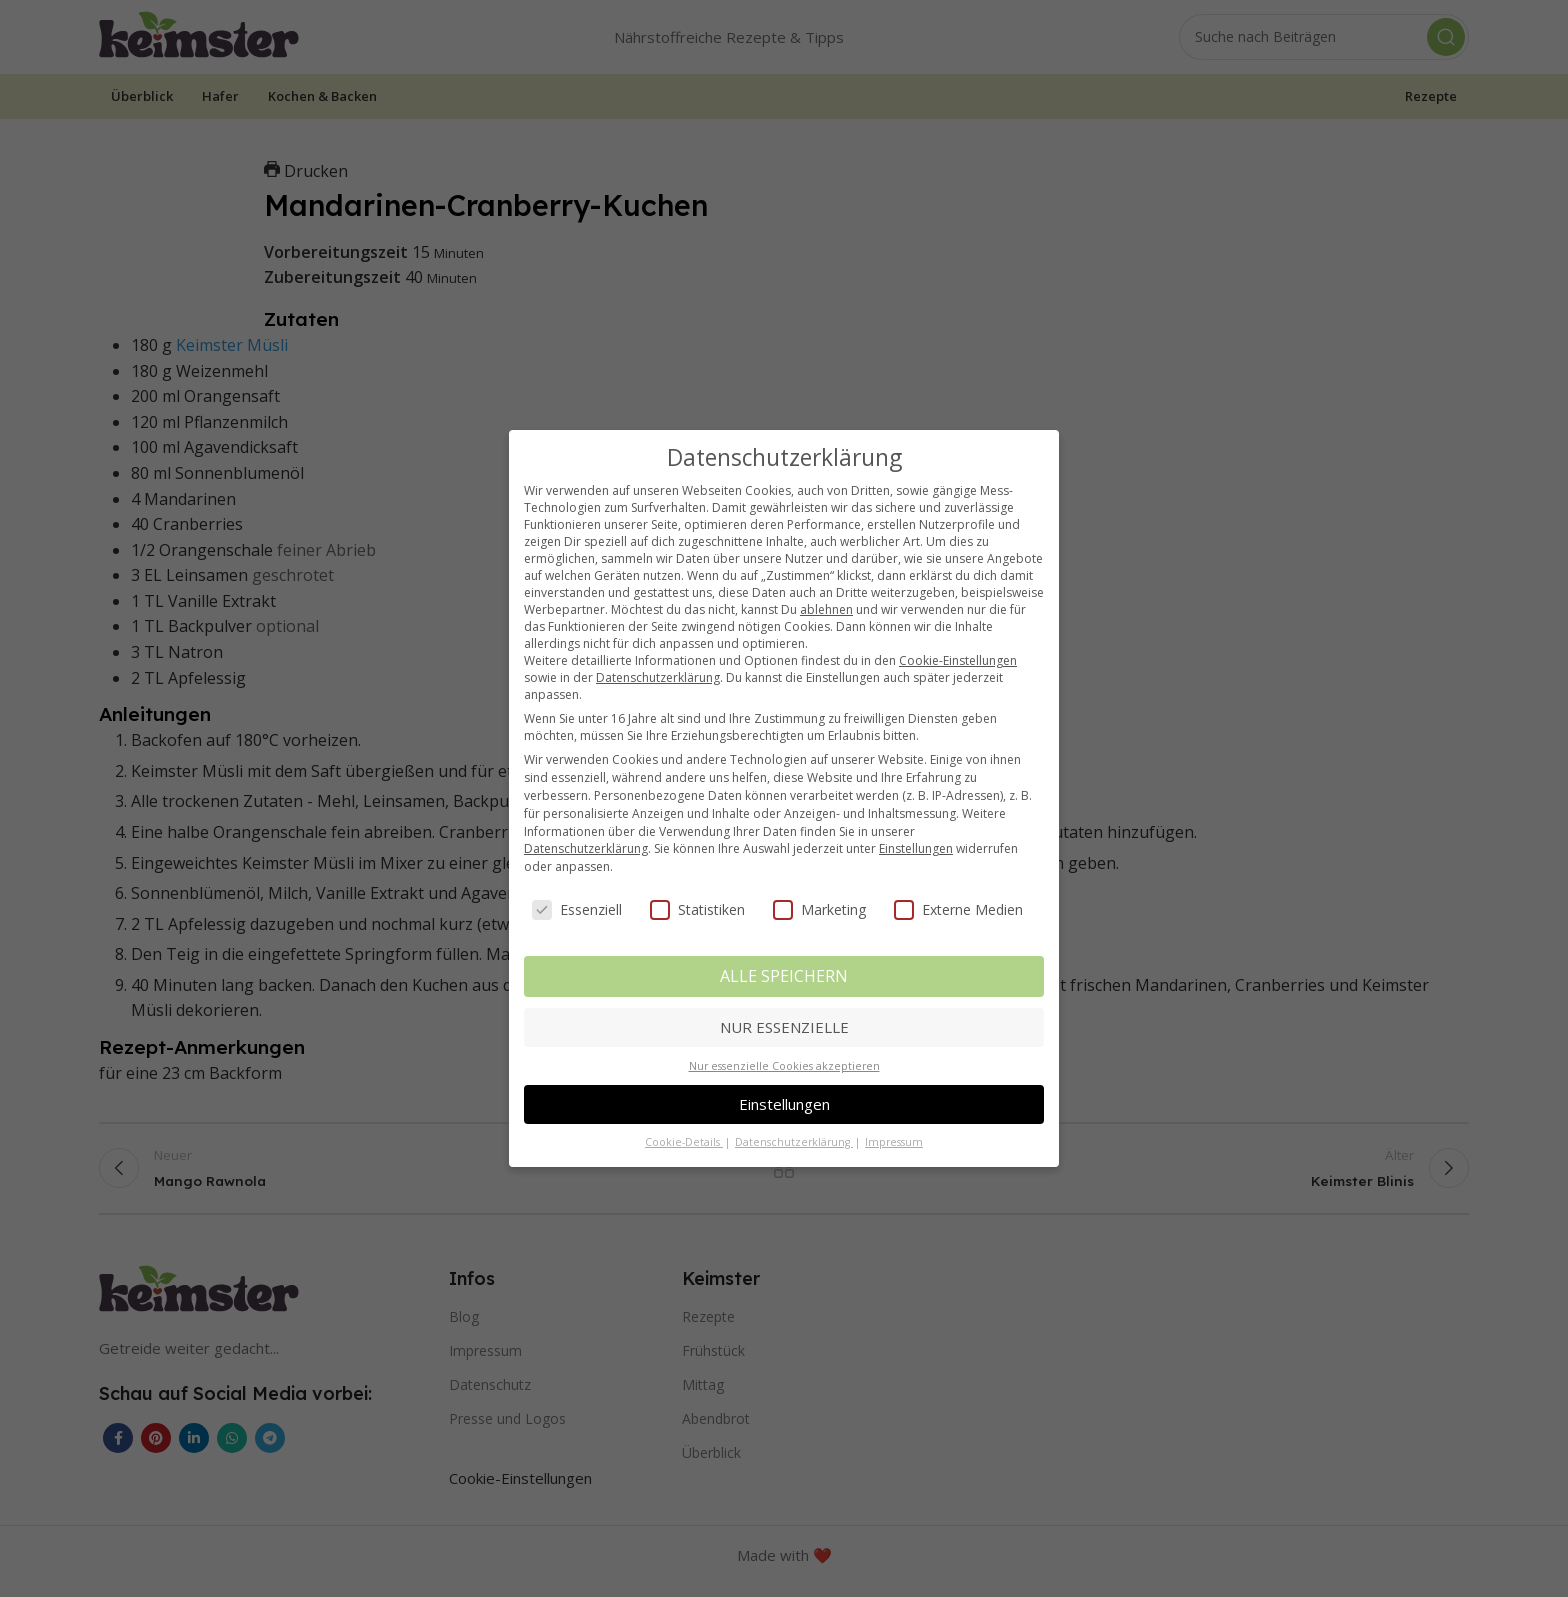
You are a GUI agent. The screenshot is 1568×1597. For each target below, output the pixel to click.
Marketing (819, 909)
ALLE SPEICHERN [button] (784, 976)
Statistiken (697, 909)
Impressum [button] (894, 1142)
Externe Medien (958, 909)
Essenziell (577, 909)
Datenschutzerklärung (658, 677)
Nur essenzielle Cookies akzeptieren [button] (784, 1066)
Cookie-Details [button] (684, 1142)
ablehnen (826, 609)
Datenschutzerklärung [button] (794, 1142)
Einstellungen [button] (784, 1104)
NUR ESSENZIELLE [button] (784, 1027)
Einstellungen (916, 848)
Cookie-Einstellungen (958, 660)
